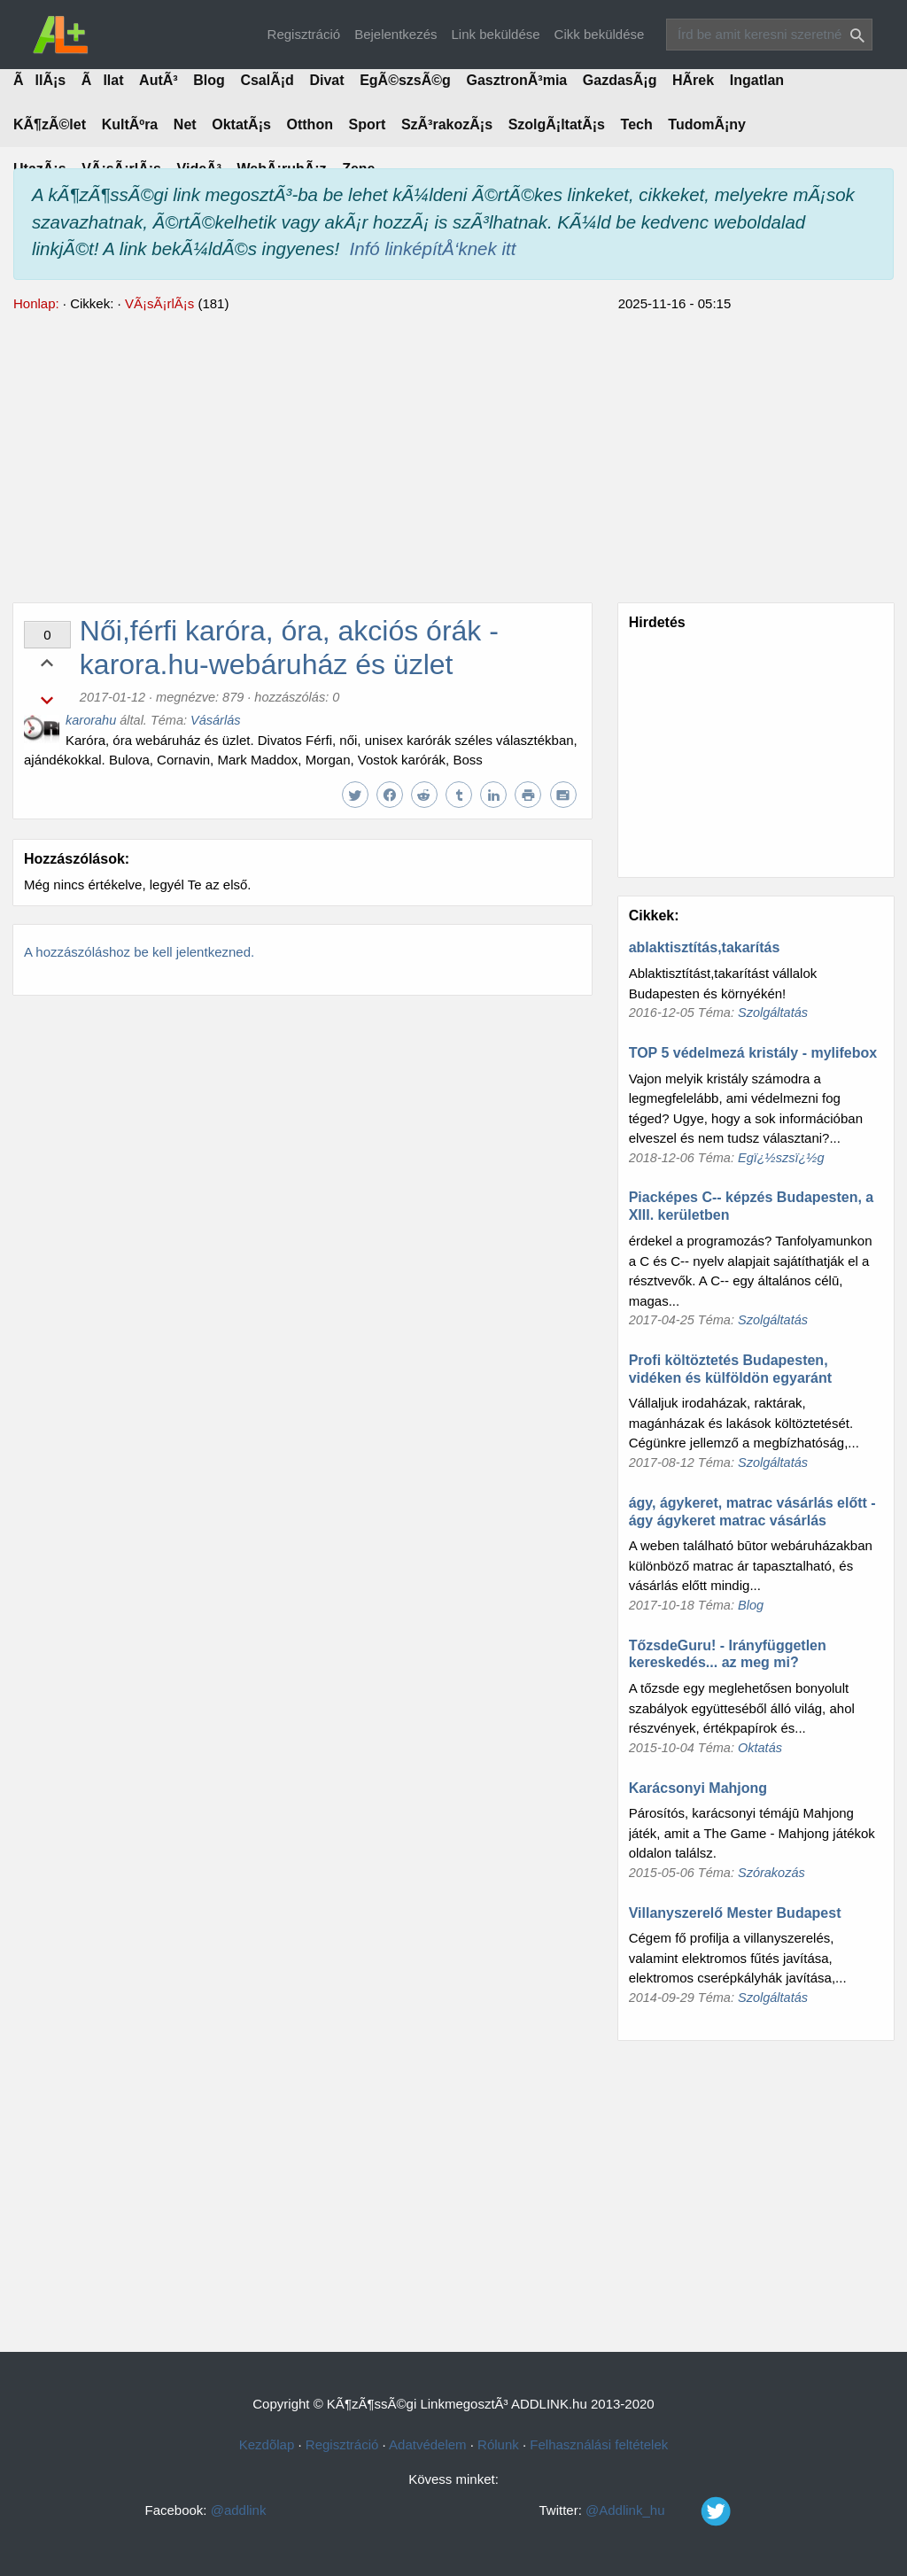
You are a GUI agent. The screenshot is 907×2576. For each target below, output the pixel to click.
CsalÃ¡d (266, 80)
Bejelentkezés (395, 34)
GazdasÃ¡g (620, 80)
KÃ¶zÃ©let (49, 124)
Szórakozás (771, 1873)
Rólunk (498, 2444)
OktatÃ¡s (241, 124)
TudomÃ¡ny (707, 124)
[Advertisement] (453, 455)
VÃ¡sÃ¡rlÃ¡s (159, 303)
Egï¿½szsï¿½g (781, 1158)
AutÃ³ (158, 80)
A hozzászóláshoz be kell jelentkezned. (139, 951)
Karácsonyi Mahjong (698, 1788)
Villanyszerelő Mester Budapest (735, 1912)
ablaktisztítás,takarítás (704, 947)
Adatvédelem (428, 2444)
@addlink (239, 2510)
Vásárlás (215, 720)
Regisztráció (304, 34)
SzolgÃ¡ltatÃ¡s (556, 124)
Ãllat (102, 80)
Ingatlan (757, 80)
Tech (637, 124)
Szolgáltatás (773, 1012)
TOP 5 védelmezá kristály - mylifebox (753, 1052)
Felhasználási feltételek (599, 2444)
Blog (209, 80)
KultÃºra (130, 124)
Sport (367, 124)
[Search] (769, 35)
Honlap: (36, 303)
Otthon (310, 124)
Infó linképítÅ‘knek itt (433, 248)
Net (185, 124)
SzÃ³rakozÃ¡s (446, 124)
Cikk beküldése (599, 34)
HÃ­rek (693, 80)
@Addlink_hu (674, 2510)
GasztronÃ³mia (516, 80)
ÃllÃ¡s (39, 80)
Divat (326, 80)
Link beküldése (496, 34)
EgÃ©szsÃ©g (405, 80)
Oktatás (760, 1748)
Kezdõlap (267, 2444)
